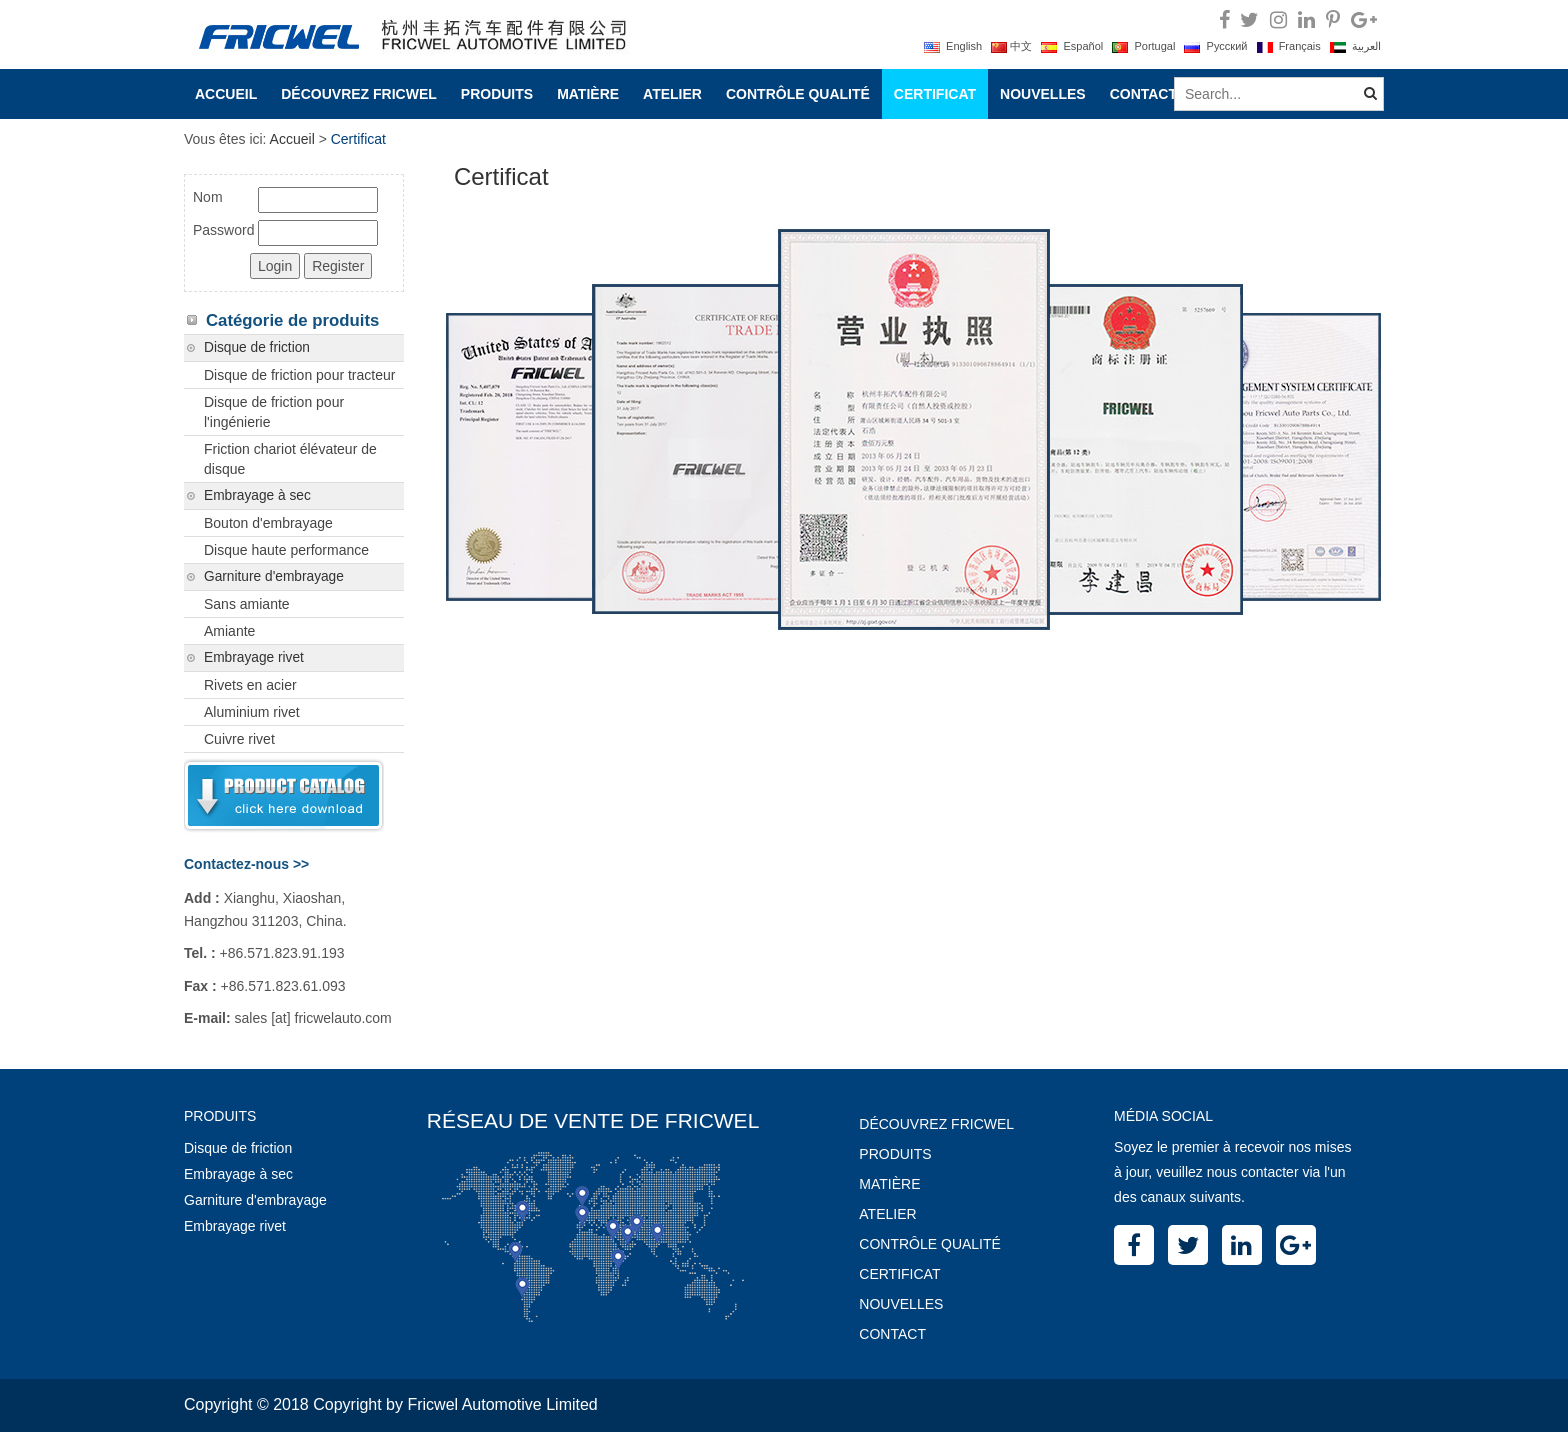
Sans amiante (247, 604)
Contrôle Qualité (798, 94)
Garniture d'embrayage (274, 576)
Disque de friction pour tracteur (299, 375)
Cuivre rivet (239, 739)
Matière (588, 94)
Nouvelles (1043, 94)
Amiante (229, 631)
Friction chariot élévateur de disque (290, 459)
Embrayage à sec (257, 495)
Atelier (672, 94)
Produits (497, 94)
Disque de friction (257, 347)
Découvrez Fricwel (359, 94)
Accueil (226, 94)
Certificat (935, 94)
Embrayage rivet (254, 657)
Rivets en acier (250, 685)
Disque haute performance (286, 550)
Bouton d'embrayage (268, 523)
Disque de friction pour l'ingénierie (274, 412)
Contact (1143, 94)
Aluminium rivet (252, 712)
